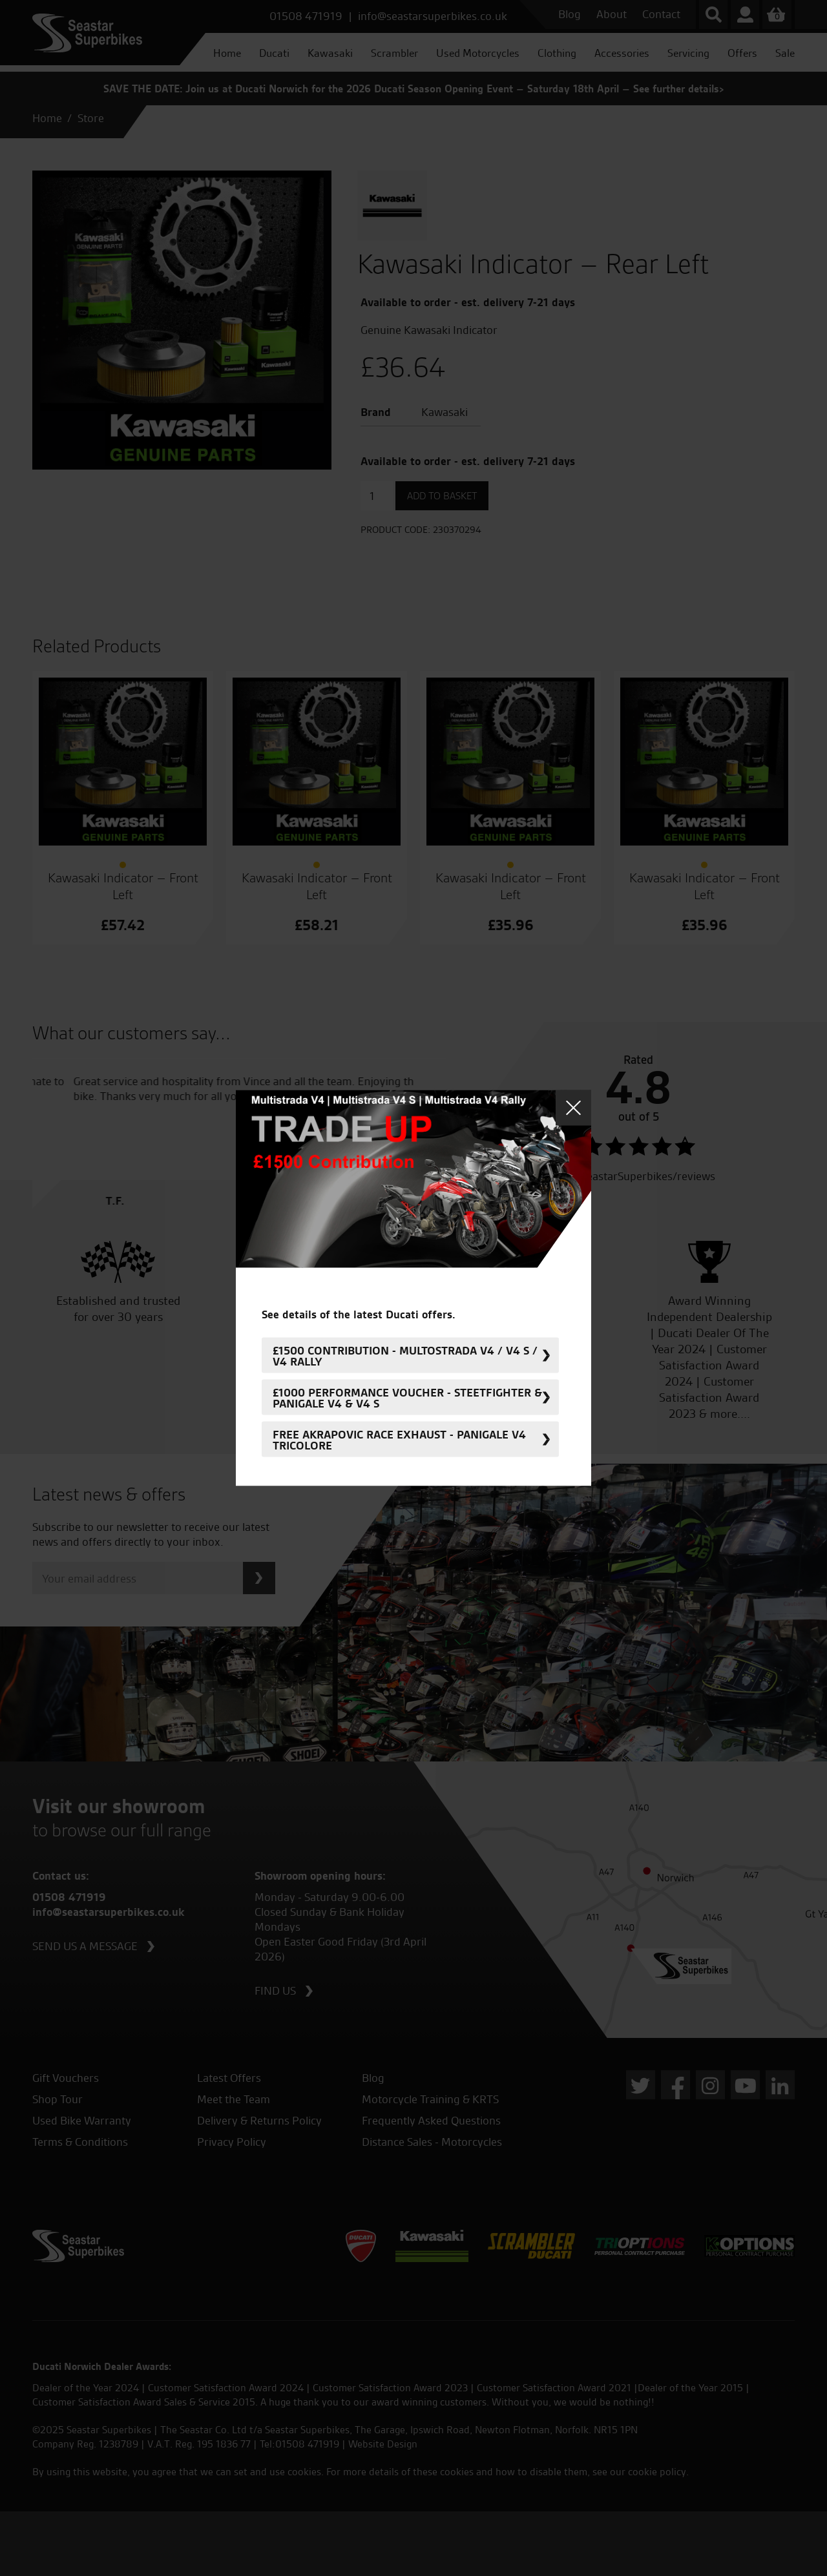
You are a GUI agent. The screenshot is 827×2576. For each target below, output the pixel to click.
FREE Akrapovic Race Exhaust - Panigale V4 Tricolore (399, 1439)
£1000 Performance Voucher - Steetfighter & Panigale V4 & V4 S (407, 1397)
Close (573, 1108)
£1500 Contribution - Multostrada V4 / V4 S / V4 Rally (405, 1355)
